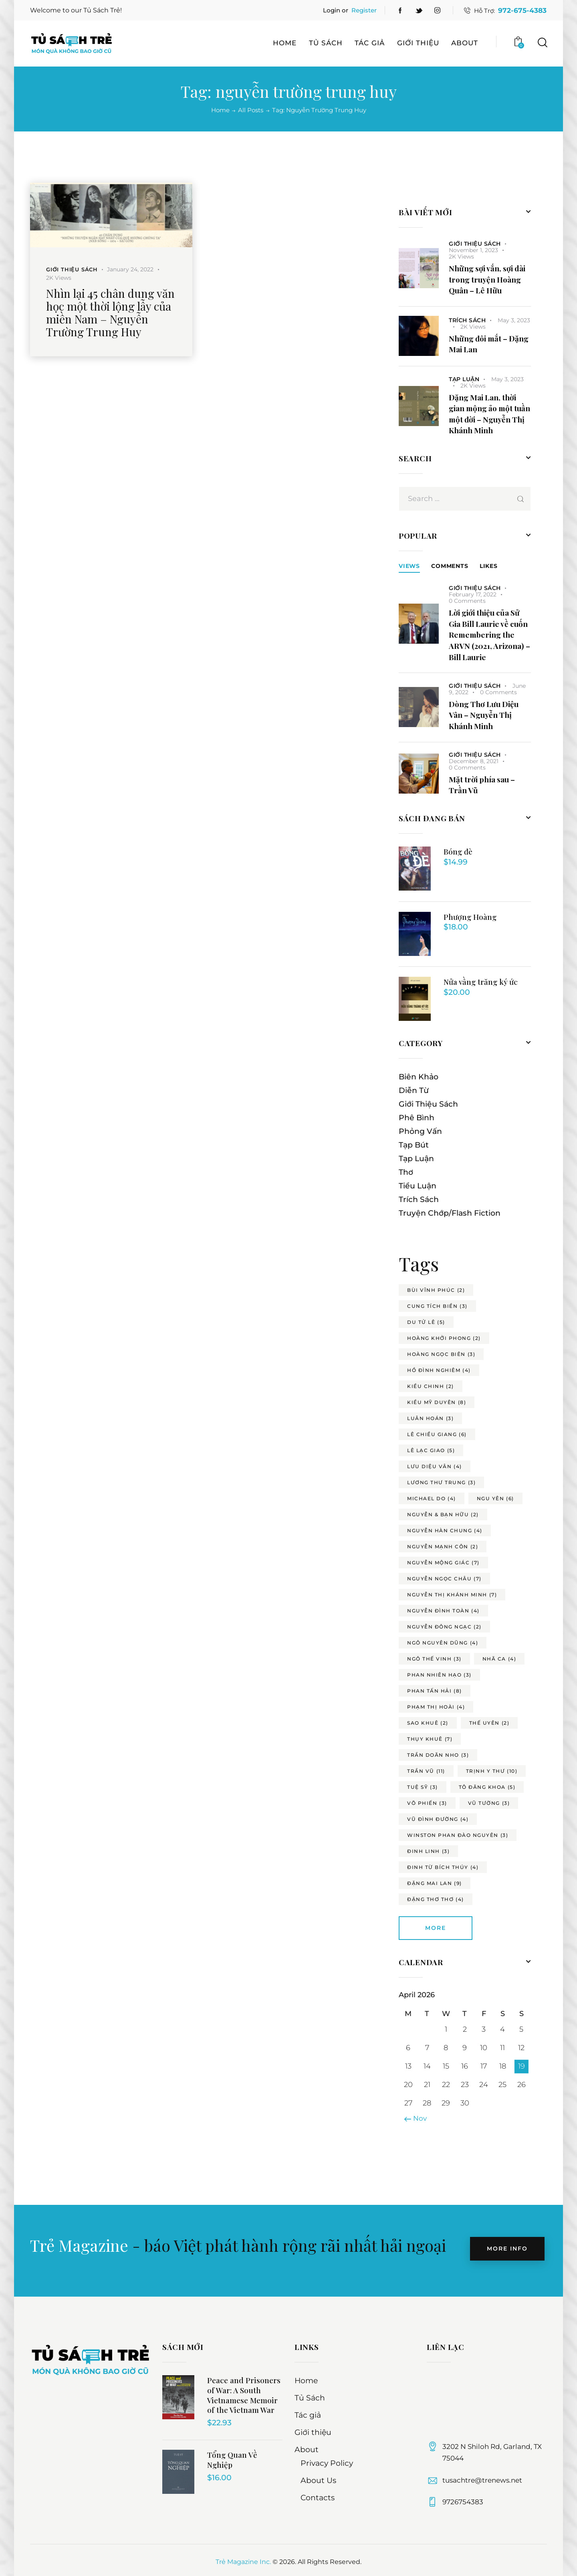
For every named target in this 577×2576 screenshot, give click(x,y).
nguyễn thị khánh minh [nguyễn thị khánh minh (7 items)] (452, 1594)
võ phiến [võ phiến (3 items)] (427, 1803)
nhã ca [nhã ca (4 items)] (499, 1658)
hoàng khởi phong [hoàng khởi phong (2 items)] (444, 1338)
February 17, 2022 (472, 594)
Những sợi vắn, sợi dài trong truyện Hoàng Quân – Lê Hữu (487, 279)
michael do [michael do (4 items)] (431, 1498)
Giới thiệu (313, 2432)
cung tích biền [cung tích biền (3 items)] (437, 1306)
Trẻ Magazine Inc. (243, 2562)
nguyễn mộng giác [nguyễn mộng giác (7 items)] (443, 1562)
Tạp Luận (464, 379)
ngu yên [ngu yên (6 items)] (495, 1498)
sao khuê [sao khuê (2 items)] (427, 1722)
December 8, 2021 (473, 761)
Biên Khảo (418, 1076)
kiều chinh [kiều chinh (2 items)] (430, 1386)
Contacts (318, 2497)
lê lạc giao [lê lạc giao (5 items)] (431, 1450)
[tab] (409, 566)
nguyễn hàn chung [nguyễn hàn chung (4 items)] (444, 1530)
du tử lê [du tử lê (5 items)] (426, 1322)
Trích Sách (467, 320)
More (435, 1927)
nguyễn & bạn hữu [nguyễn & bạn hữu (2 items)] (443, 1514)
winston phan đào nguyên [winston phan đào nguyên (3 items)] (457, 1835)
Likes (489, 566)
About (307, 2449)
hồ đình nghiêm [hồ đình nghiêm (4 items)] (439, 1370)
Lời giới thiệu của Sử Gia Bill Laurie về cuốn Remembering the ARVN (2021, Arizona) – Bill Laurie (489, 634)
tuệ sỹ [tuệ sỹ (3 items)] (422, 1787)
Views (409, 566)
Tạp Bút (414, 1145)
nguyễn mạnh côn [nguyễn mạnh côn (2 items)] (442, 1546)
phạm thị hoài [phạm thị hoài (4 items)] (436, 1706)
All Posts (250, 110)
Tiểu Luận (417, 1185)
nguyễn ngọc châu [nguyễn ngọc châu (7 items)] (444, 1578)
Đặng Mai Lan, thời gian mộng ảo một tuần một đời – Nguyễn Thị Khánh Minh (489, 414)
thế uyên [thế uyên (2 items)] (489, 1722)
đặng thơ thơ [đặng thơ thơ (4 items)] (435, 1899)
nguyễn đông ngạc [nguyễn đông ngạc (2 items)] (444, 1626)
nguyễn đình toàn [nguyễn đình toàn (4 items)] (443, 1610)
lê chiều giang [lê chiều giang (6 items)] (437, 1434)
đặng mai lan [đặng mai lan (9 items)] (434, 1883)
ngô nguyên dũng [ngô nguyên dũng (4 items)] (442, 1642)
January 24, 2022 (130, 269)
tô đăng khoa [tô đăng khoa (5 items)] (487, 1787)
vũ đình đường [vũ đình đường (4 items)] (437, 1819)
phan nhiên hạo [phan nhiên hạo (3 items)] (439, 1674)
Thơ (406, 1172)
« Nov (417, 2118)
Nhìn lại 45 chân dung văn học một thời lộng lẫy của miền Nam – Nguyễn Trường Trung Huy (110, 313)
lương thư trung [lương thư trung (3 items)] (441, 1482)
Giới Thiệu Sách (72, 269)
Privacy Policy (327, 2463)
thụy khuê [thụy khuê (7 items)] (429, 1739)
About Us (318, 2480)
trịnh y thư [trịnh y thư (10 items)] (492, 1771)
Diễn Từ (414, 1090)
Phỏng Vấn (420, 1131)
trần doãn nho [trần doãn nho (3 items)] (438, 1755)
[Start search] (542, 42)
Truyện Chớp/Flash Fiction (449, 1213)
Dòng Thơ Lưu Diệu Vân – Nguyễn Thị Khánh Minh (483, 715)
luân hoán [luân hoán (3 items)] (430, 1418)
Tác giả (308, 2415)
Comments (449, 566)
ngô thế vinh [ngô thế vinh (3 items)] (434, 1658)
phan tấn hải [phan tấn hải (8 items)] (434, 1690)
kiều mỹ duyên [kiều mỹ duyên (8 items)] (436, 1402)
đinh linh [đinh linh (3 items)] (428, 1851)
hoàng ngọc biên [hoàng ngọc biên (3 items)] (441, 1354)
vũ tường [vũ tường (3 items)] (489, 1803)
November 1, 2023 (473, 250)
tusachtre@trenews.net (482, 2480)
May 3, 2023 (514, 320)
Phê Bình (416, 1117)
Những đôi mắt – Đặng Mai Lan (489, 344)
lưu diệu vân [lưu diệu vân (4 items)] (434, 1466)
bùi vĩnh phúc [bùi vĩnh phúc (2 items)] (436, 1290)
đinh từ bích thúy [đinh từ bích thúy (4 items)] (442, 1867)
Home (220, 110)
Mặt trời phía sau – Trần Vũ (482, 785)
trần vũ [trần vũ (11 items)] (426, 1771)
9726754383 (462, 2502)
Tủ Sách (310, 2397)
